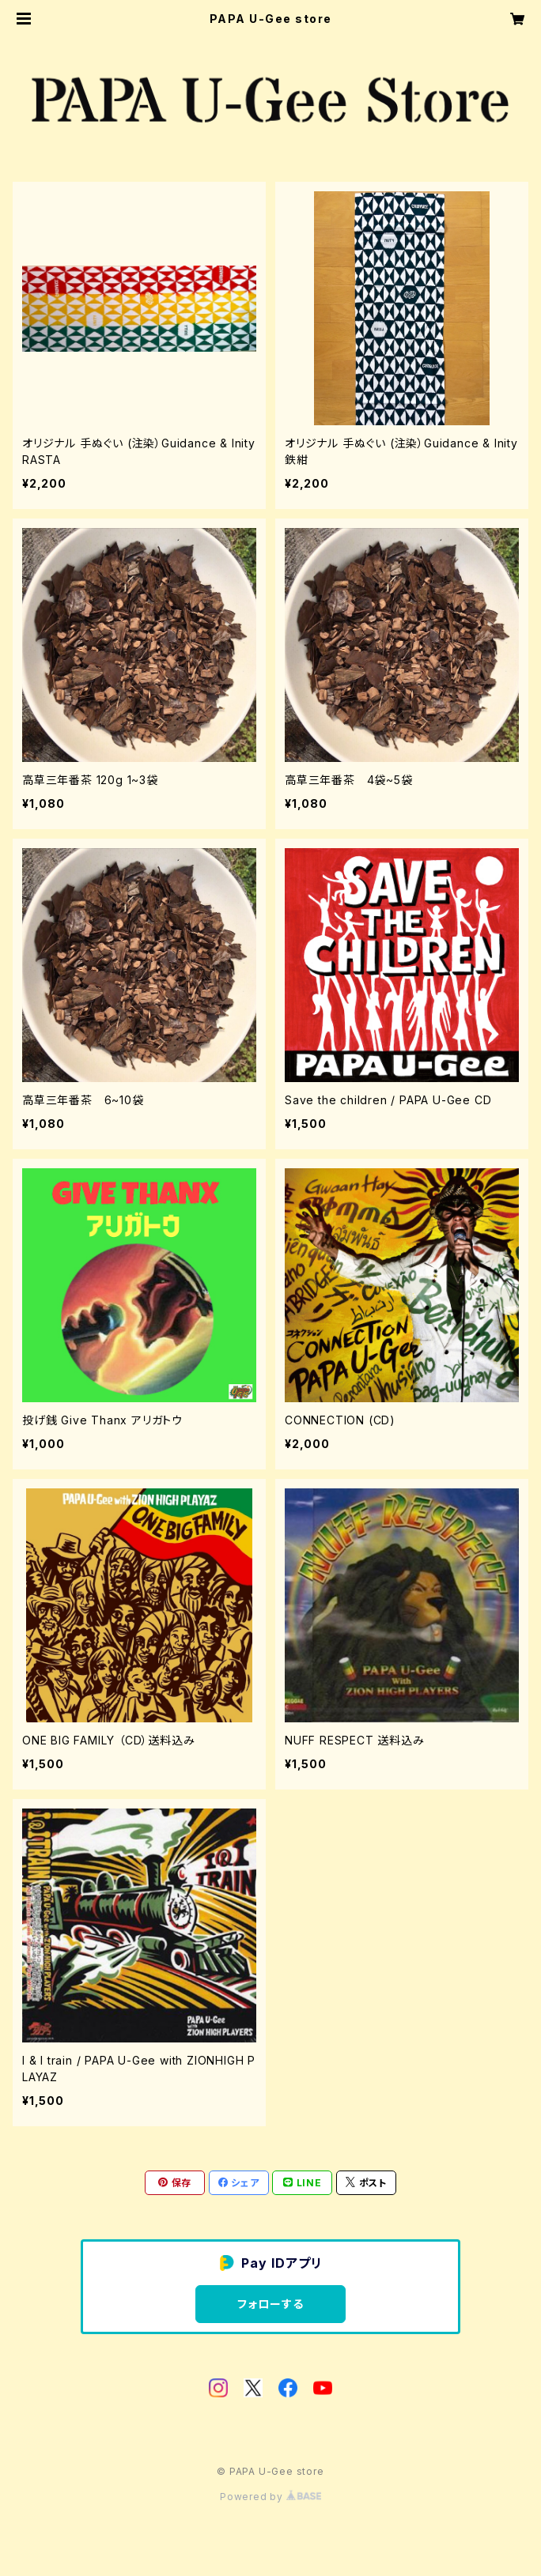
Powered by (270, 2496)
